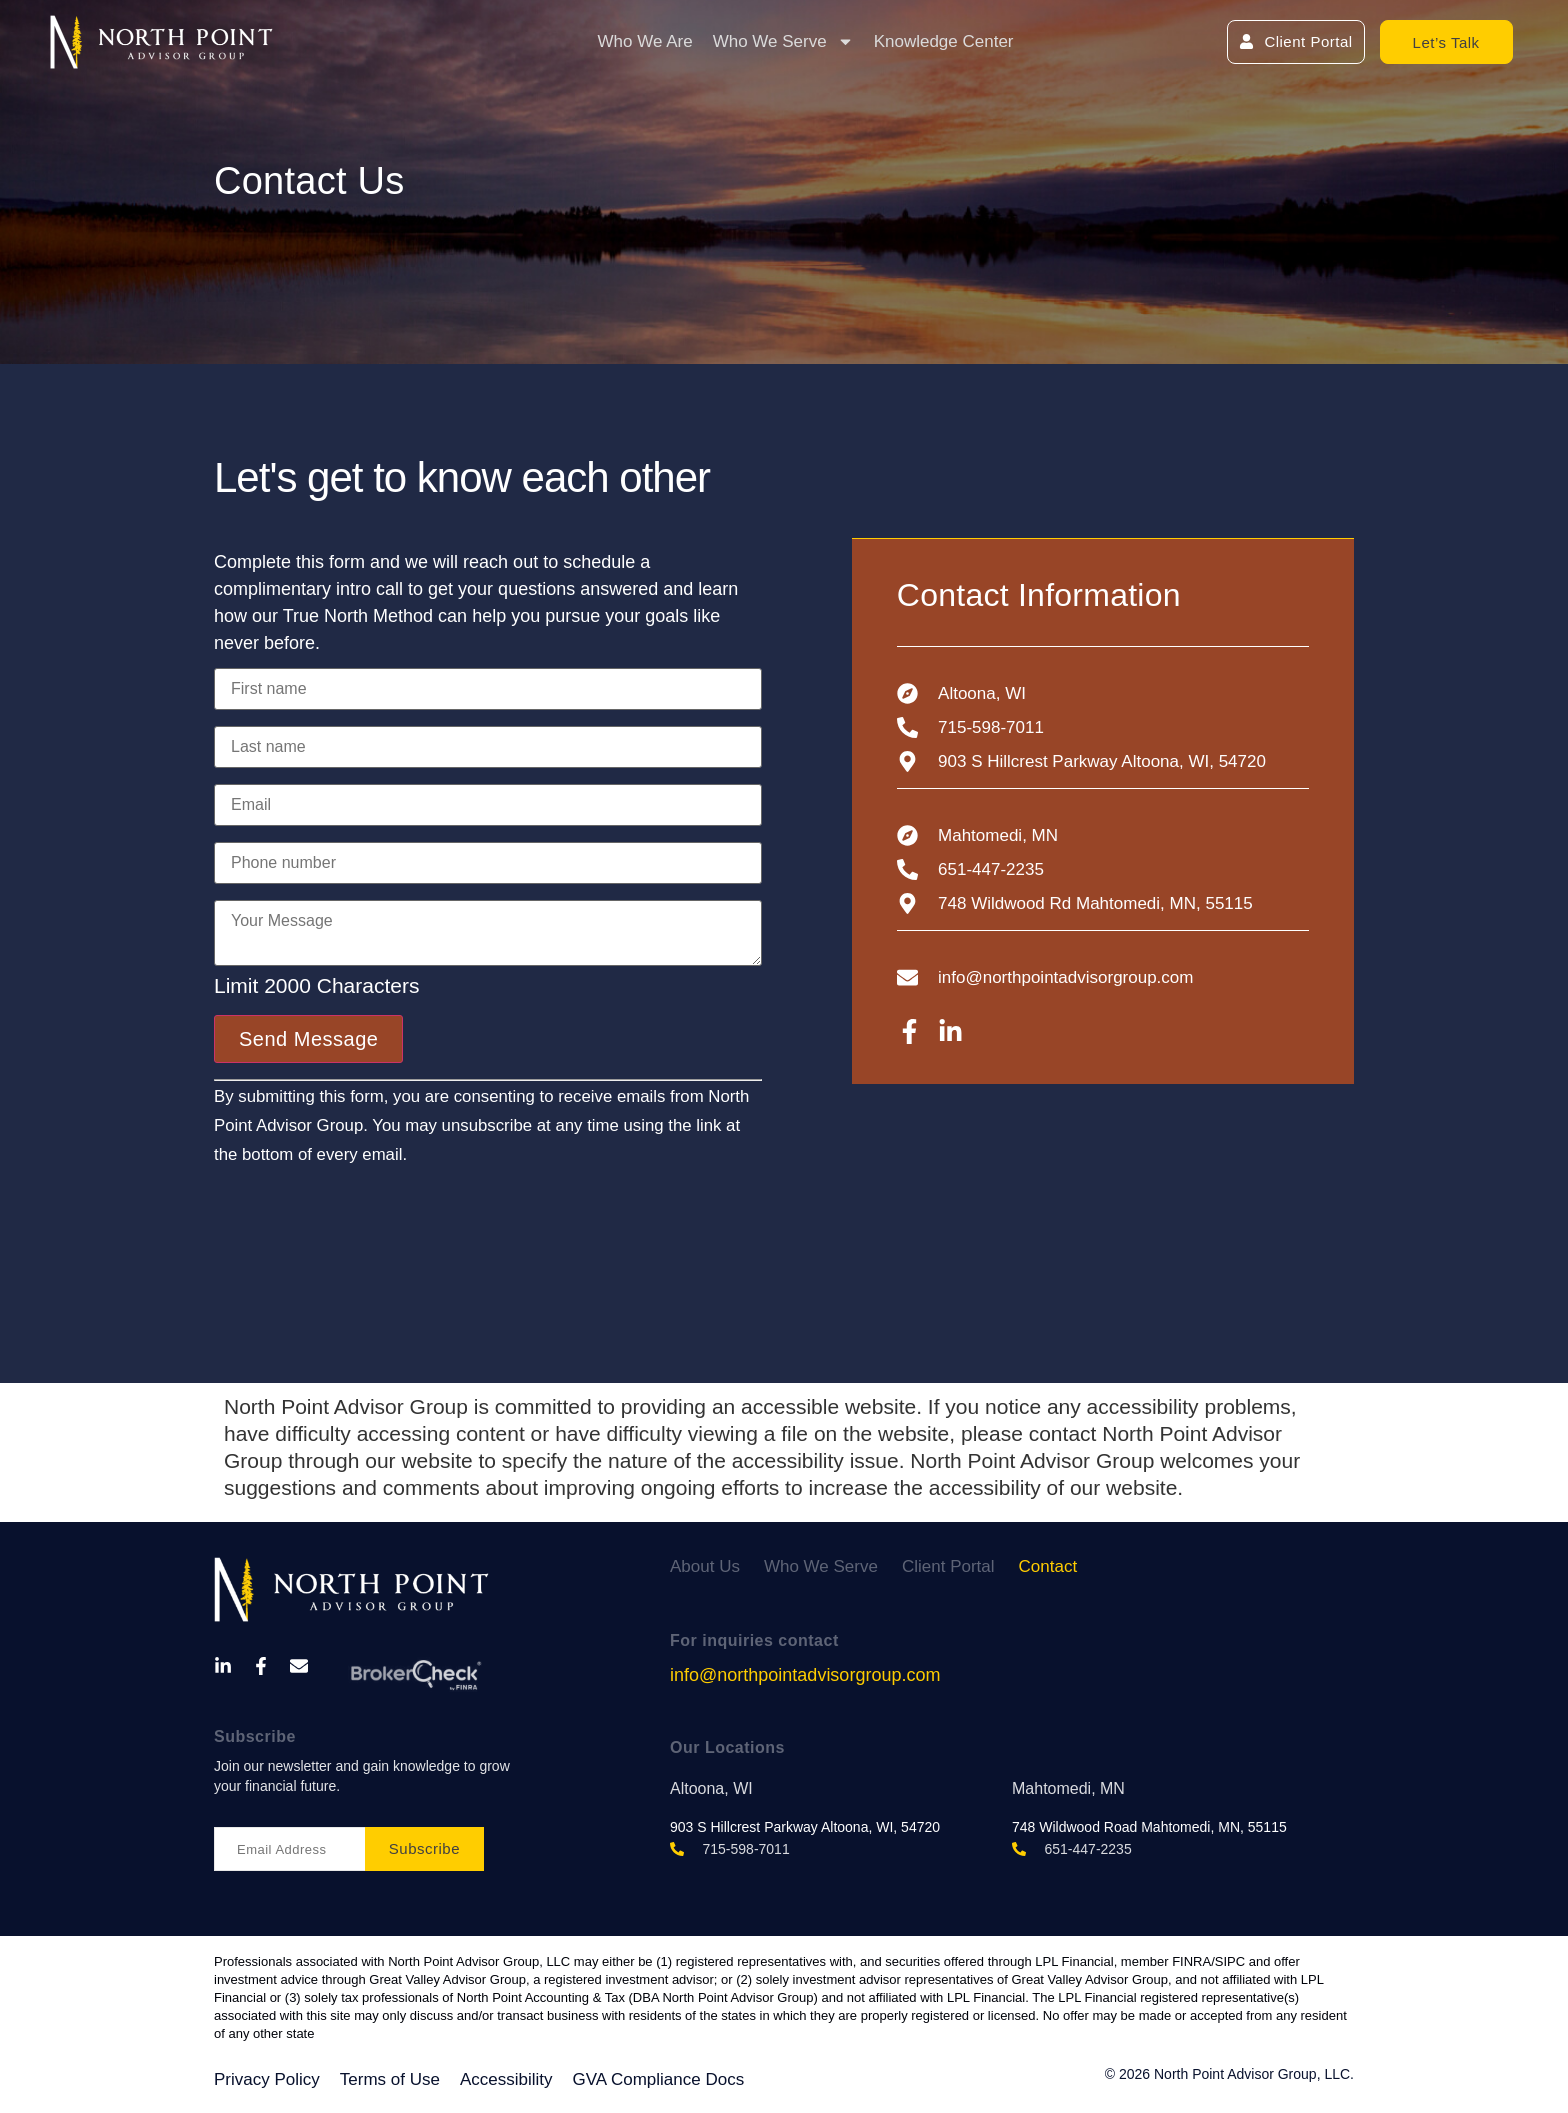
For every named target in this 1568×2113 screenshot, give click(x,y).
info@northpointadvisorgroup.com (805, 1675)
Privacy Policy (267, 2079)
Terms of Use (390, 2079)
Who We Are (645, 41)
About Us (705, 1566)
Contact (1048, 1566)
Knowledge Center (944, 41)
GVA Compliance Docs (659, 2079)
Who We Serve (783, 42)
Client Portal (948, 1566)
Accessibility (506, 2079)
